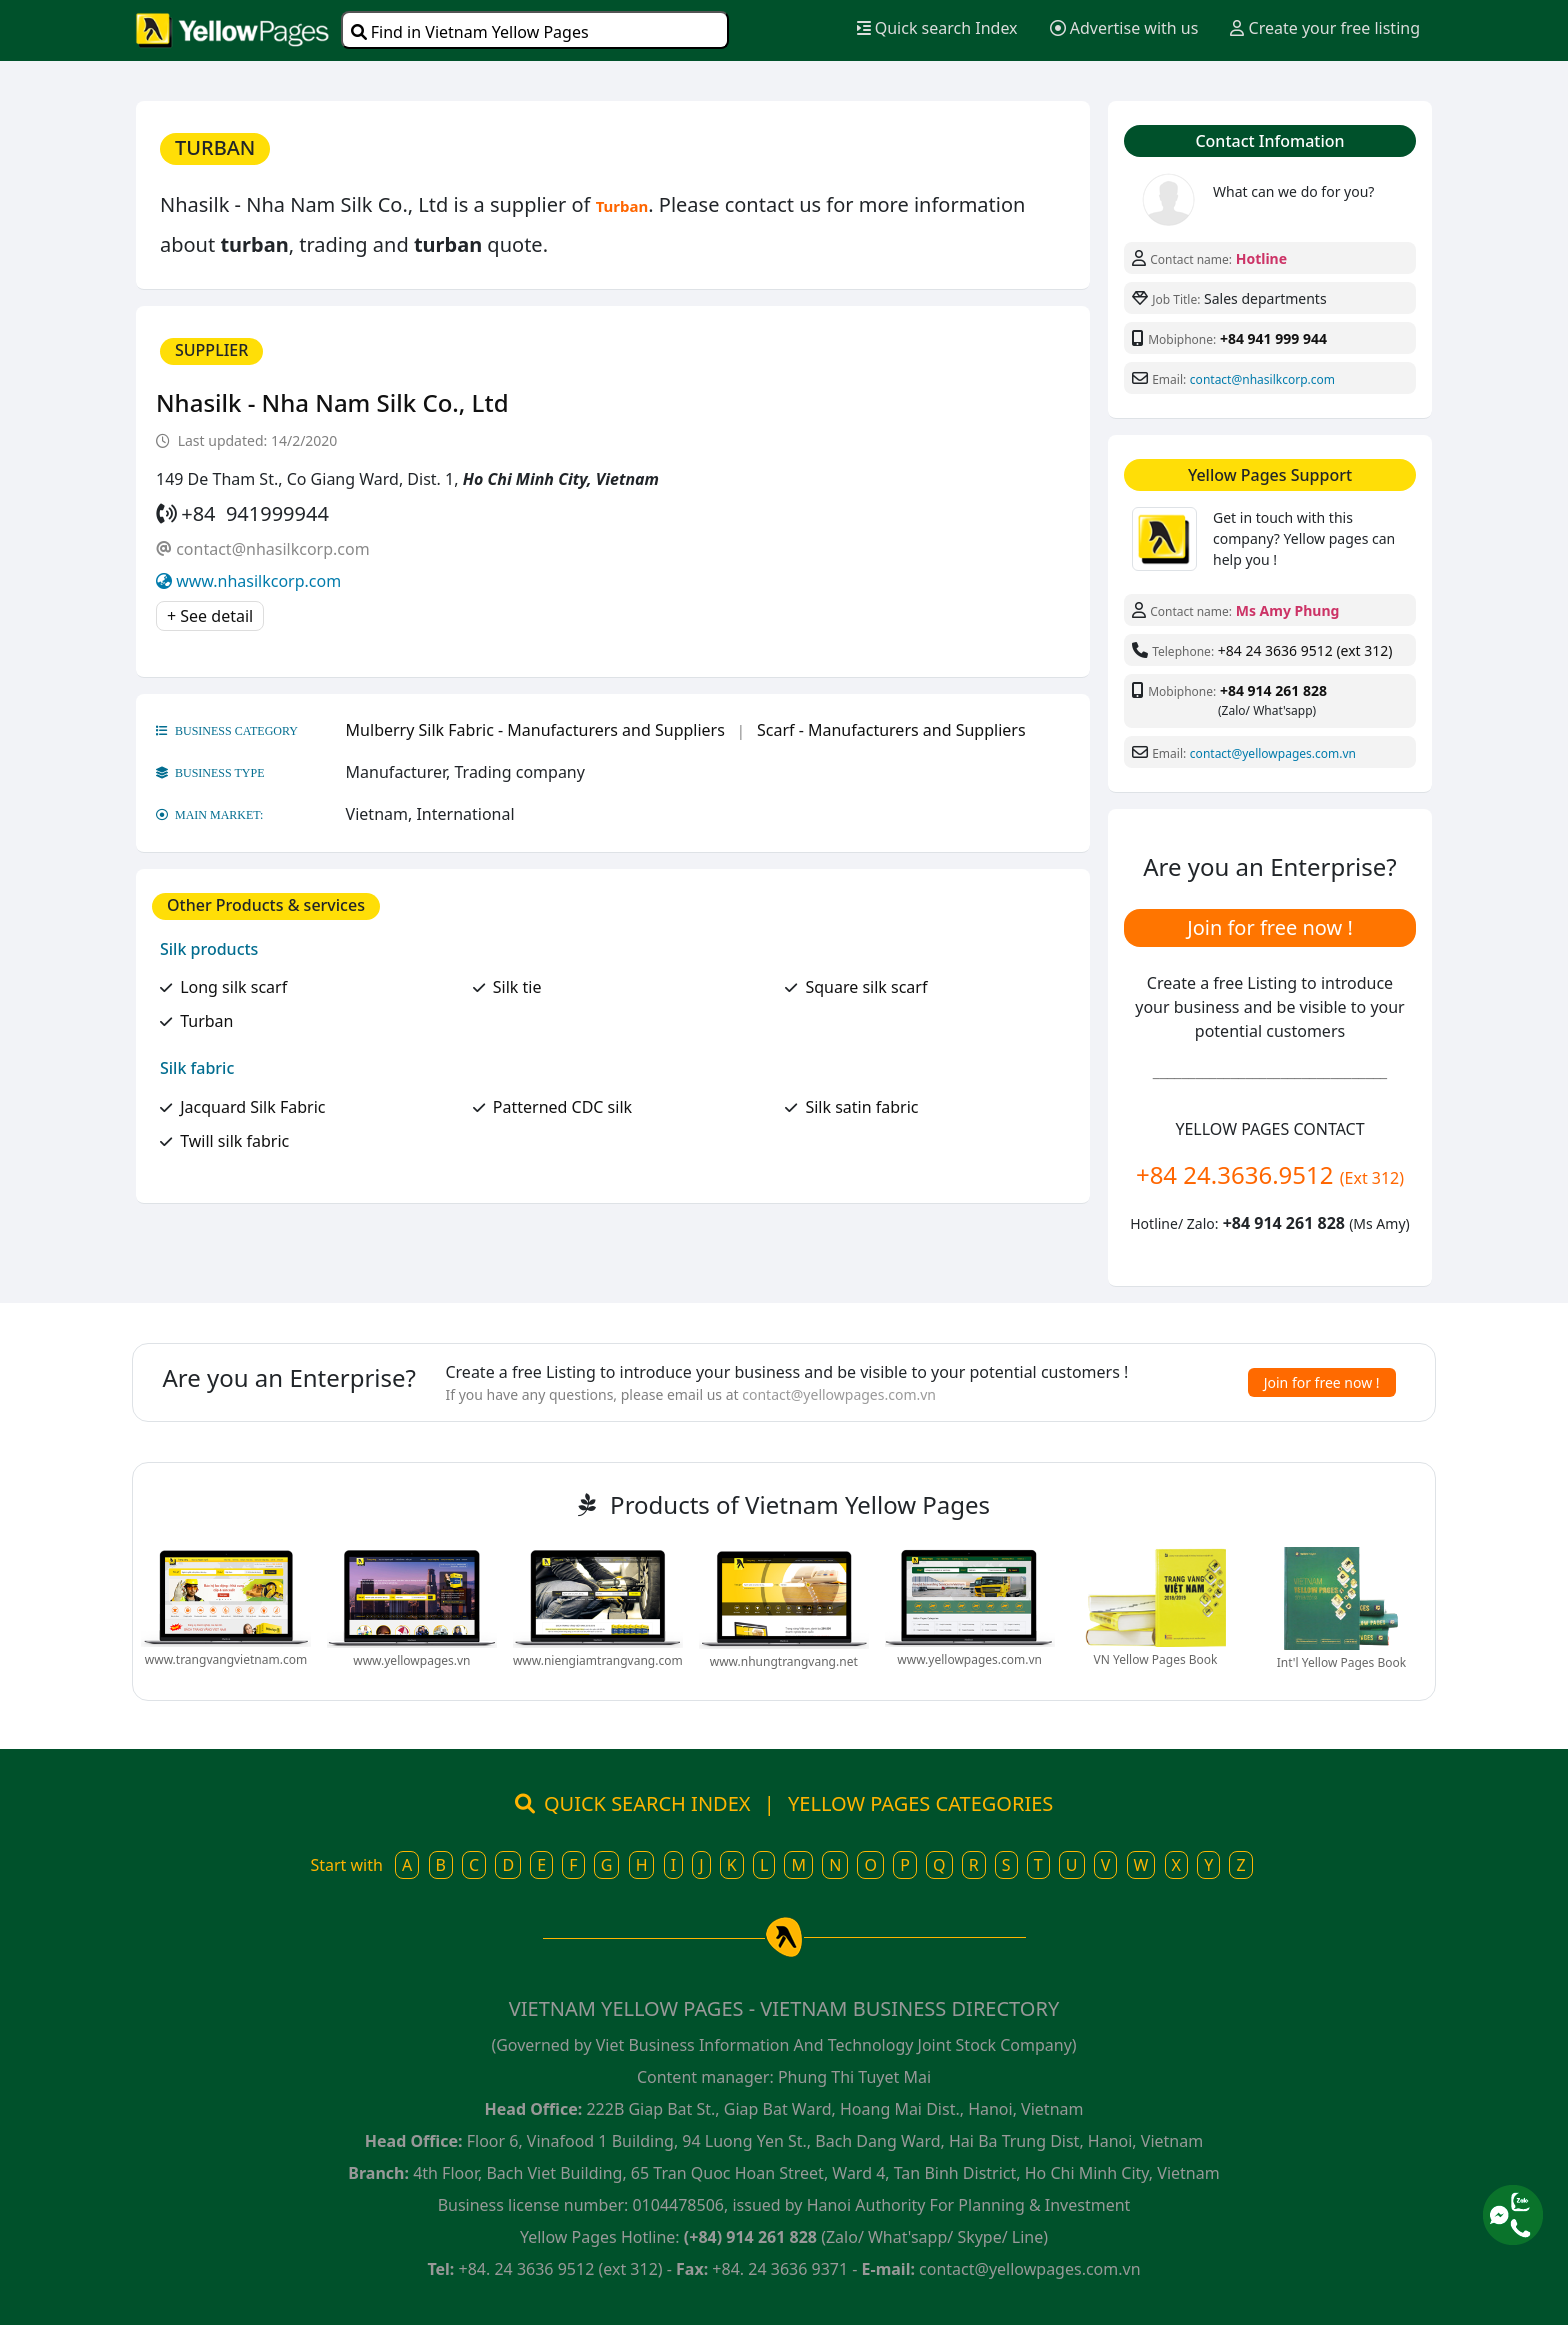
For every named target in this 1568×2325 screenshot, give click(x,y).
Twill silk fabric (234, 1141)
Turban (206, 1021)
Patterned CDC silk (562, 1107)
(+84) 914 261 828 (750, 2237)
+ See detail (210, 616)
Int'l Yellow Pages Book (1341, 1662)
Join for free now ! (1270, 927)
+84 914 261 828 (1273, 690)
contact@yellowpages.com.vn (1273, 753)
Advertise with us (1124, 28)
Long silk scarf (233, 987)
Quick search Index (937, 28)
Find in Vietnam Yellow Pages (470, 32)
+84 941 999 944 (1273, 338)
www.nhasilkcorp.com (258, 581)
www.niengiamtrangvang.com (598, 1660)
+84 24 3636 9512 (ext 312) (1305, 650)
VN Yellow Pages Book (1156, 1659)
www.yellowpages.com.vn (969, 1659)
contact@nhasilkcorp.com (272, 549)
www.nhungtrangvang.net (784, 1661)
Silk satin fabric (861, 1107)
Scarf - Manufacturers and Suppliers (891, 730)
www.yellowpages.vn (411, 1660)
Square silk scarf (866, 987)
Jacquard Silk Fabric (252, 1107)
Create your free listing (1325, 28)
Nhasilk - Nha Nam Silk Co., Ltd (332, 402)
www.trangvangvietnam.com (226, 1659)
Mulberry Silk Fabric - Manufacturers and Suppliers (535, 730)
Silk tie (517, 987)
